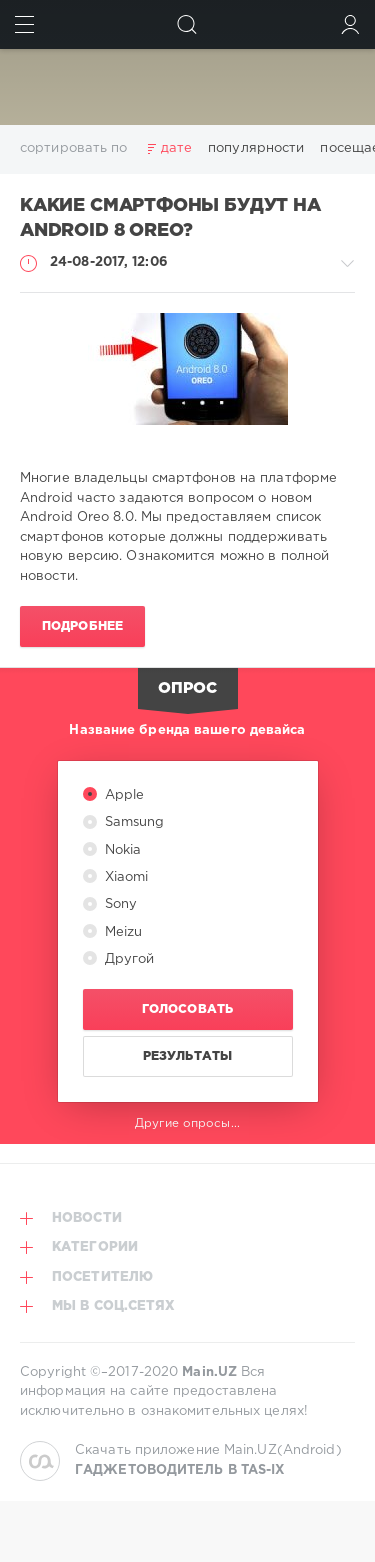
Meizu (122, 932)
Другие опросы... (187, 1123)
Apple (123, 795)
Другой (128, 959)
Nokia (121, 850)
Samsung (133, 822)
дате (176, 148)
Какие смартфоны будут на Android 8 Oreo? (170, 218)
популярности (256, 148)
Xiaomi (125, 877)
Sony (119, 904)
